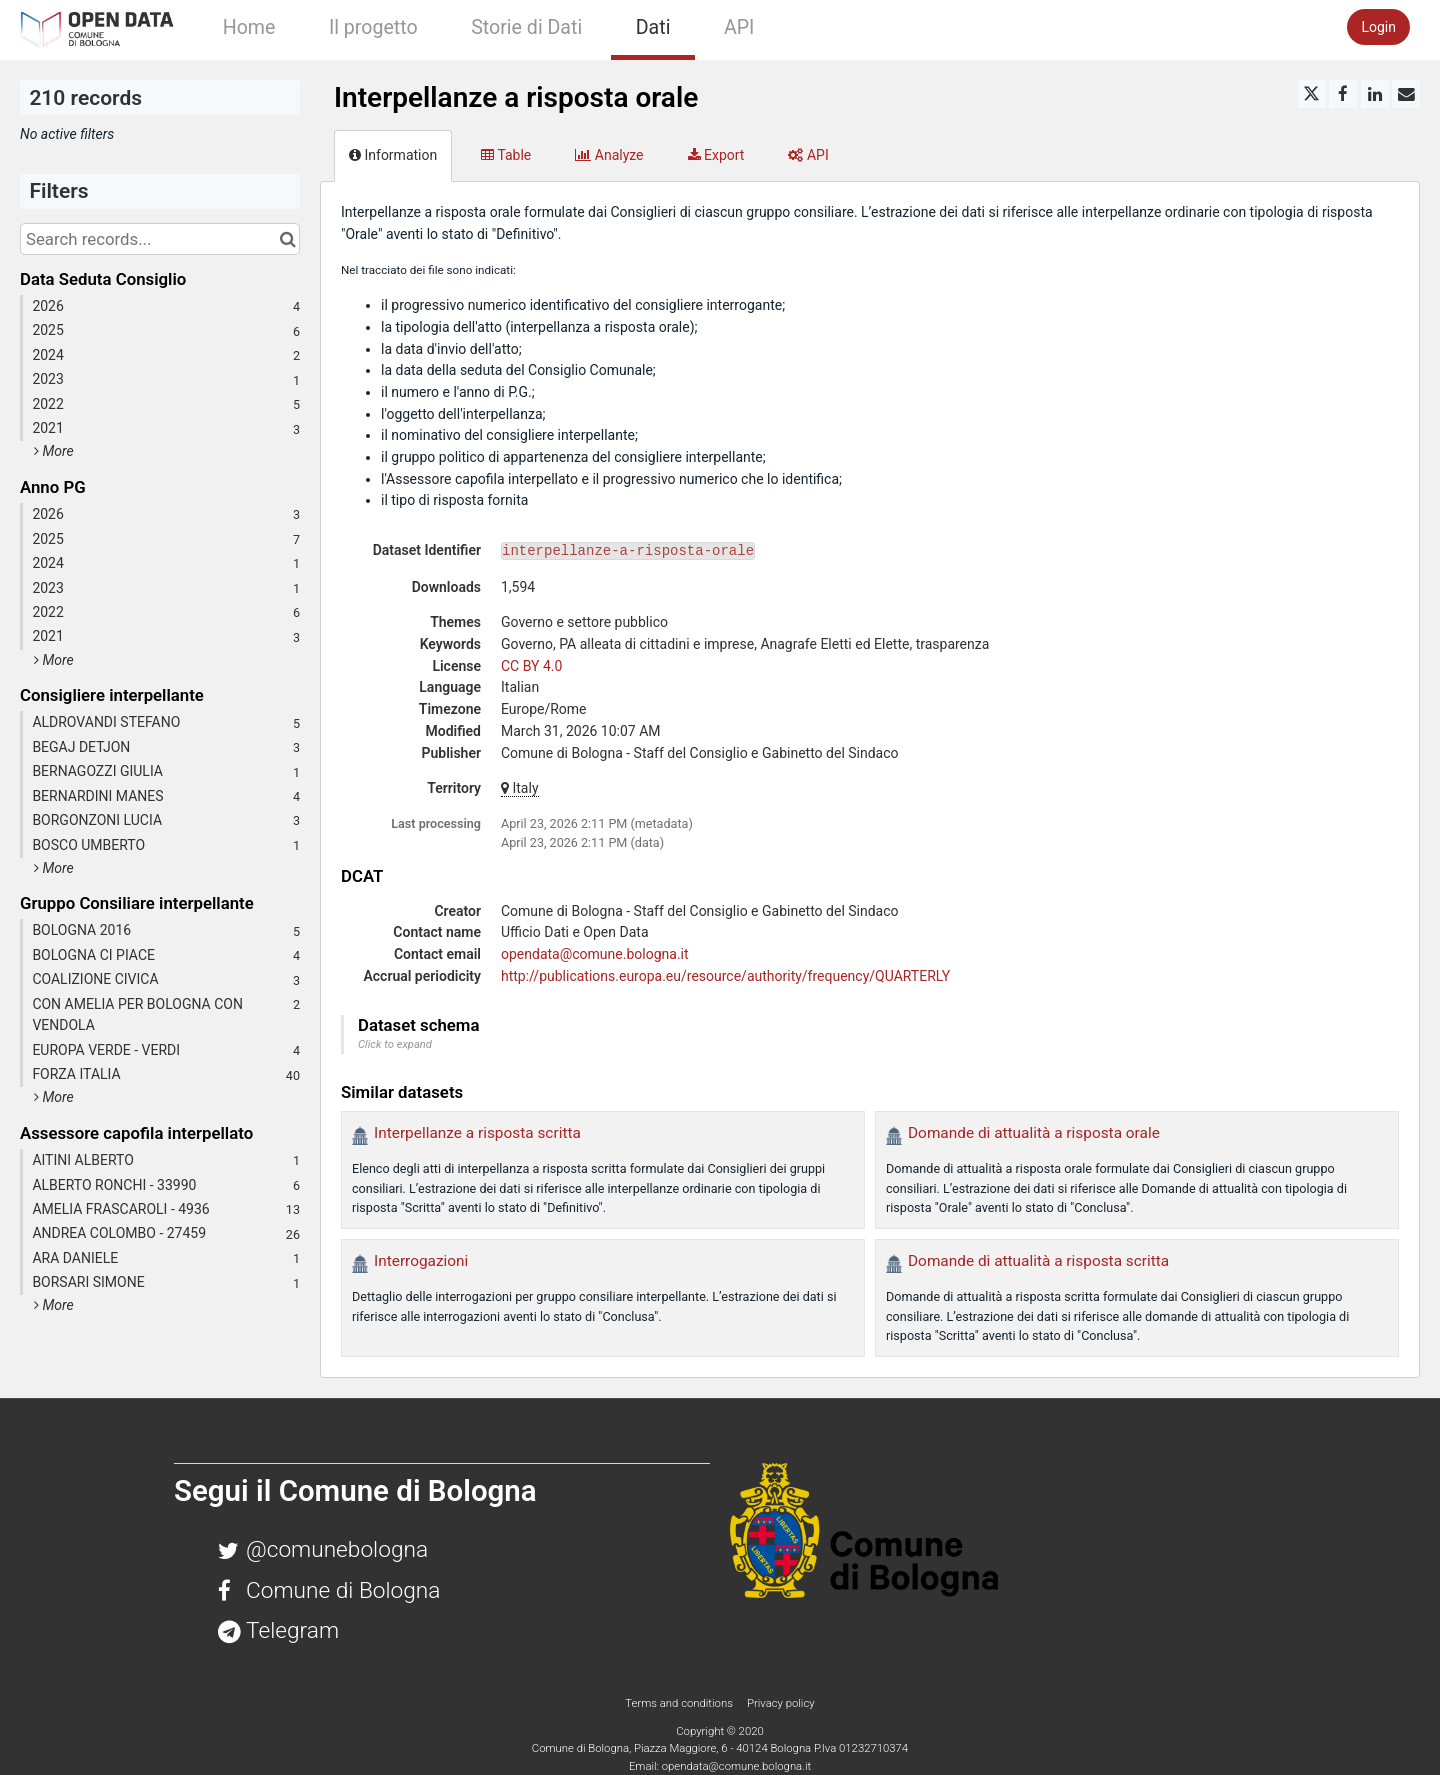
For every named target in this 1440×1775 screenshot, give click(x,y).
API (739, 27)
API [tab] (808, 155)
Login (1378, 27)
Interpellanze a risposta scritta (477, 1133)
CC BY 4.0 (531, 666)
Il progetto (373, 27)
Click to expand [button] (395, 1044)
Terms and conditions (680, 1703)
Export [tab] (716, 155)
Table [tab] (506, 155)
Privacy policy (781, 1703)
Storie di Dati (526, 27)
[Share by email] (1406, 94)
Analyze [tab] (609, 155)
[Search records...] (160, 239)
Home (249, 27)
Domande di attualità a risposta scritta (1038, 1261)
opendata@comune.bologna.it (595, 954)
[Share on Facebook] (1343, 94)
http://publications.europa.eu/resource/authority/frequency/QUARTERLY (725, 976)
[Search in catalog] (287, 239)
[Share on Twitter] (1312, 94)
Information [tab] (393, 155)
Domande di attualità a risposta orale (1034, 1133)
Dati (653, 27)
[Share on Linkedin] (1375, 94)
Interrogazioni (421, 1261)
